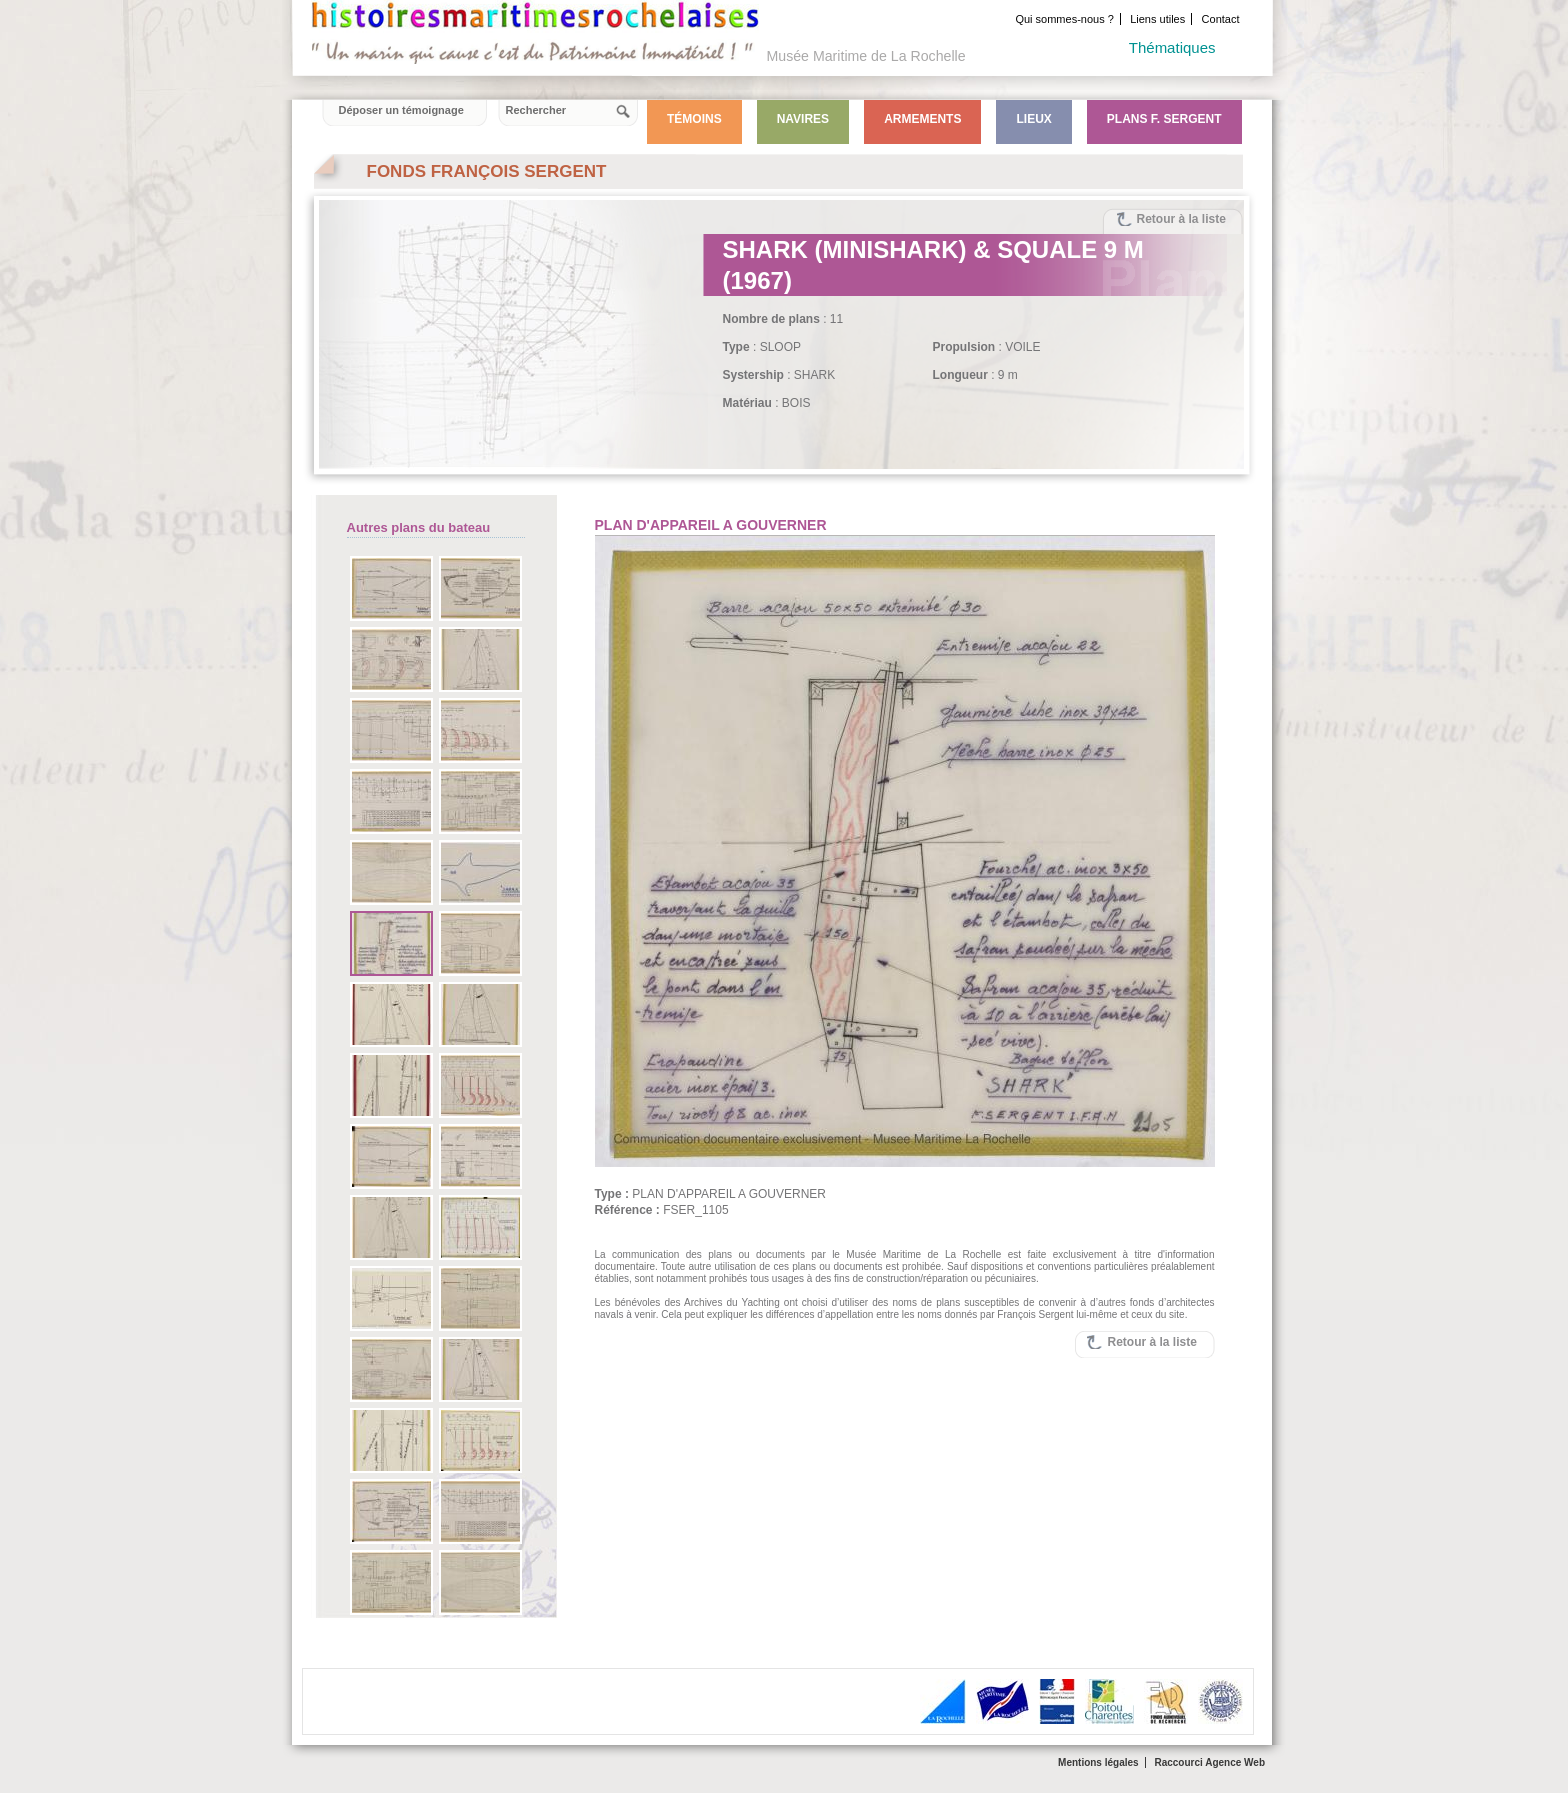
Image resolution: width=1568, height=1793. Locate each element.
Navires (803, 119)
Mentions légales (1098, 1762)
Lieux (1033, 119)
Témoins (694, 119)
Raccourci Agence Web (1209, 1762)
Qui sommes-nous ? (1064, 19)
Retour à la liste (1181, 219)
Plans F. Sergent (1164, 119)
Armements (922, 119)
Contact (1221, 19)
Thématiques (1172, 47)
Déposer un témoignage (401, 110)
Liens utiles (1157, 19)
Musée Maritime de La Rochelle (866, 56)
